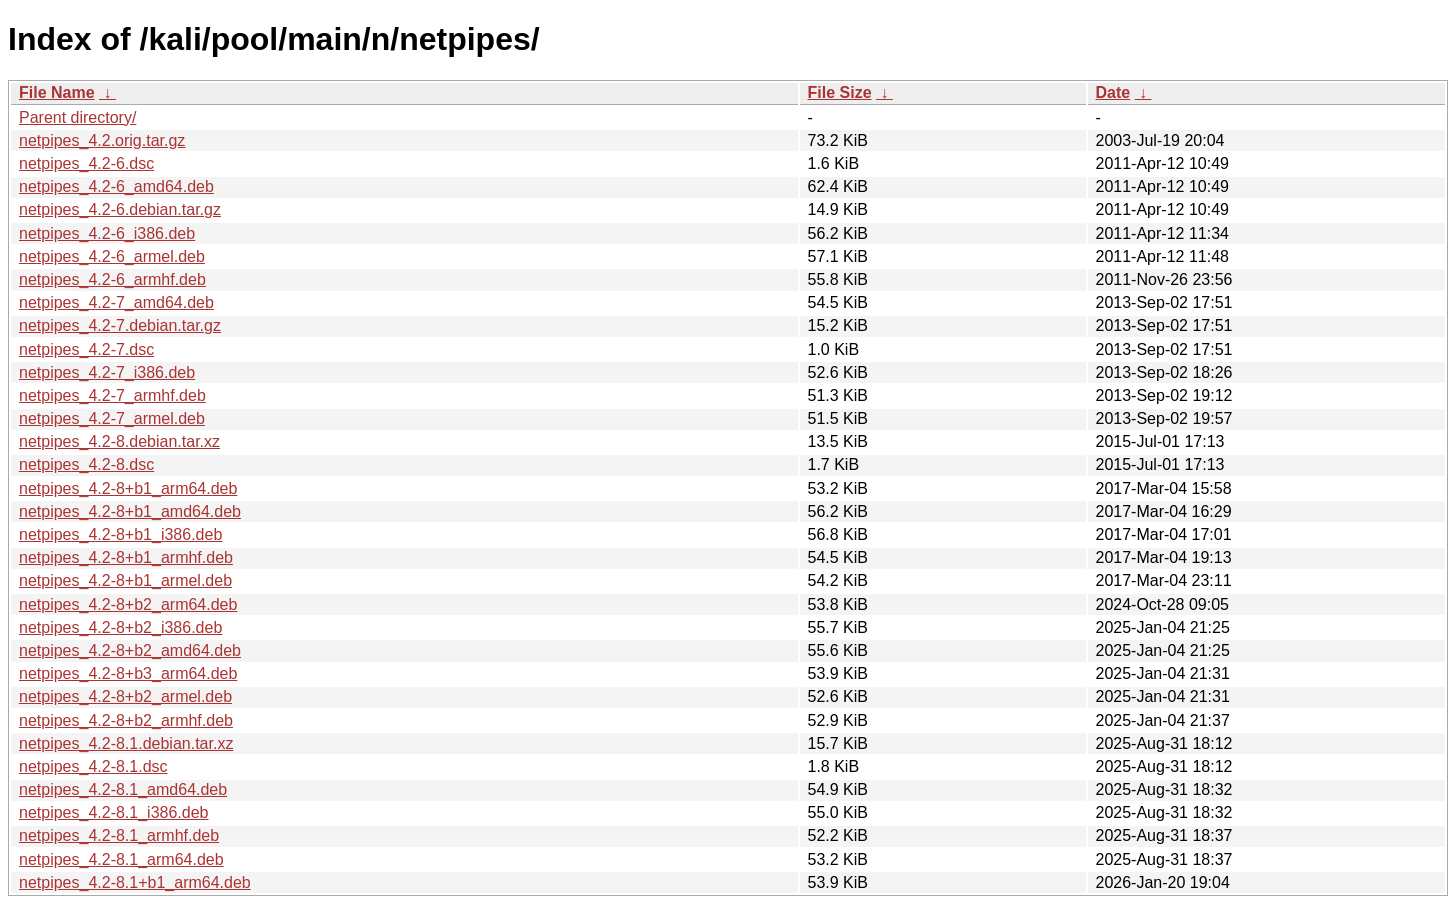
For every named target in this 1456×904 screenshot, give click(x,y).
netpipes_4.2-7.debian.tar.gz (120, 325)
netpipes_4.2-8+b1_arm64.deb (128, 488)
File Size (840, 92)
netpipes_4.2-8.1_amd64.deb (123, 789)
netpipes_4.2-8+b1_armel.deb (125, 580)
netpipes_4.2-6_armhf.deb (112, 279)
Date (1113, 92)
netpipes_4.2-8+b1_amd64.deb (130, 511)
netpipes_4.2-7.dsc (86, 349)
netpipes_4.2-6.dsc (86, 163)
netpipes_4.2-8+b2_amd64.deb (130, 650)
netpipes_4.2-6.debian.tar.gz (120, 209)
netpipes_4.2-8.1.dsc (93, 766)
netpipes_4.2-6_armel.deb (112, 256)
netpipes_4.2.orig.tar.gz (102, 140)
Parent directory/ (77, 117)
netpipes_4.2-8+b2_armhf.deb (126, 720)
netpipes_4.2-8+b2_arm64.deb (128, 604)
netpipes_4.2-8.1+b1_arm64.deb (135, 882)
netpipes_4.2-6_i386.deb (107, 233)
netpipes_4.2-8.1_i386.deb (114, 812)
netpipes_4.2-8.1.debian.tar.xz (126, 743)
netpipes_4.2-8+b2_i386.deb (120, 627)
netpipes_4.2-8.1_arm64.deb (121, 859)
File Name (57, 92)
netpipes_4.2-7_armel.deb (112, 418)
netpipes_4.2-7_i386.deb (107, 372)
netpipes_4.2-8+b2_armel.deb (125, 696)
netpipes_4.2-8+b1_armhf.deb (126, 557)
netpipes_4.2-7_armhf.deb (112, 395)
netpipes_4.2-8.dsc (86, 464)
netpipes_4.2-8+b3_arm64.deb (128, 673)
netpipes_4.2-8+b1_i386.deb (120, 534)
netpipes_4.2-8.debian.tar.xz (119, 441)
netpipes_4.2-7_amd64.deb (116, 302)
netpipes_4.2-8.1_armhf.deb (119, 835)
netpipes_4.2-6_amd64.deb (116, 186)
